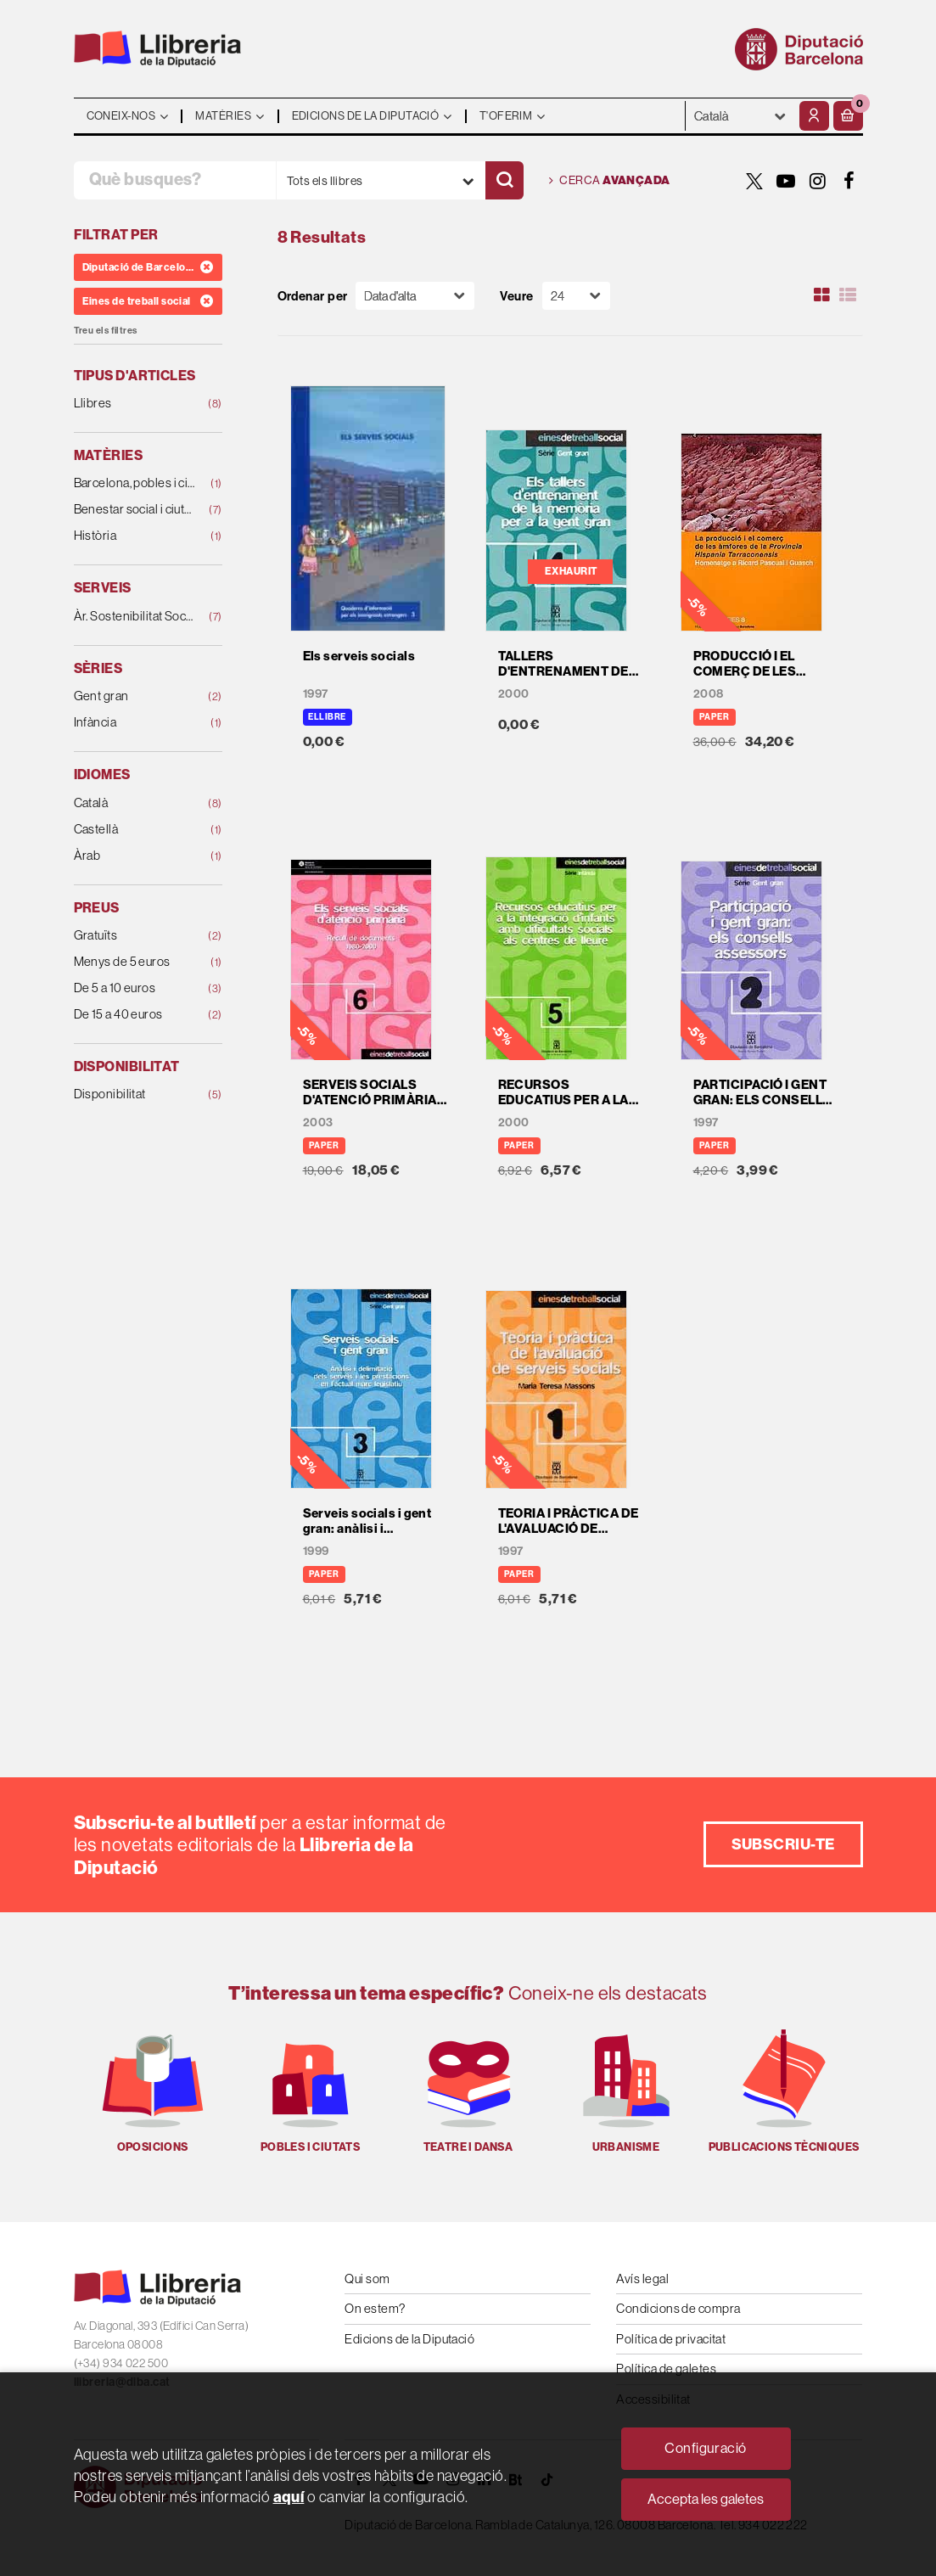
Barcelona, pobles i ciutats (135, 483)
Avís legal (642, 2278)
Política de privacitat (671, 2339)
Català (135, 803)
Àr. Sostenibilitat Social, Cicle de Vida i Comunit (135, 616)
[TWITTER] (755, 180)
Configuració (705, 2447)
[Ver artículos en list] (847, 295)
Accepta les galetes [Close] (705, 2498)
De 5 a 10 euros (135, 988)
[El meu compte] (814, 116)
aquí (289, 2496)
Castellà (135, 829)
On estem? (375, 2308)
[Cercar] (504, 180)
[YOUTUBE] (786, 180)
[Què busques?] (175, 180)
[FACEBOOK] (849, 180)
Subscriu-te (783, 1844)
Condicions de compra (678, 2308)
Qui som (367, 2278)
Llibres (135, 403)
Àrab (135, 856)
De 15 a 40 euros (135, 1014)
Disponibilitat (135, 1094)
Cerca (609, 181)
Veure (516, 295)
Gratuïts (135, 936)
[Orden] (415, 296)
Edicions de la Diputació (409, 2339)
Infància (135, 722)
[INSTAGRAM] (818, 180)
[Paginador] (576, 296)
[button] (848, 116)
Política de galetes (666, 2368)
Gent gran (135, 696)
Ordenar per (312, 295)
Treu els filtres (105, 330)
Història (135, 536)
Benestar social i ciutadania (135, 509)
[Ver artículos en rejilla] (821, 295)
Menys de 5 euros (135, 962)
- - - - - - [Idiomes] (740, 116)
